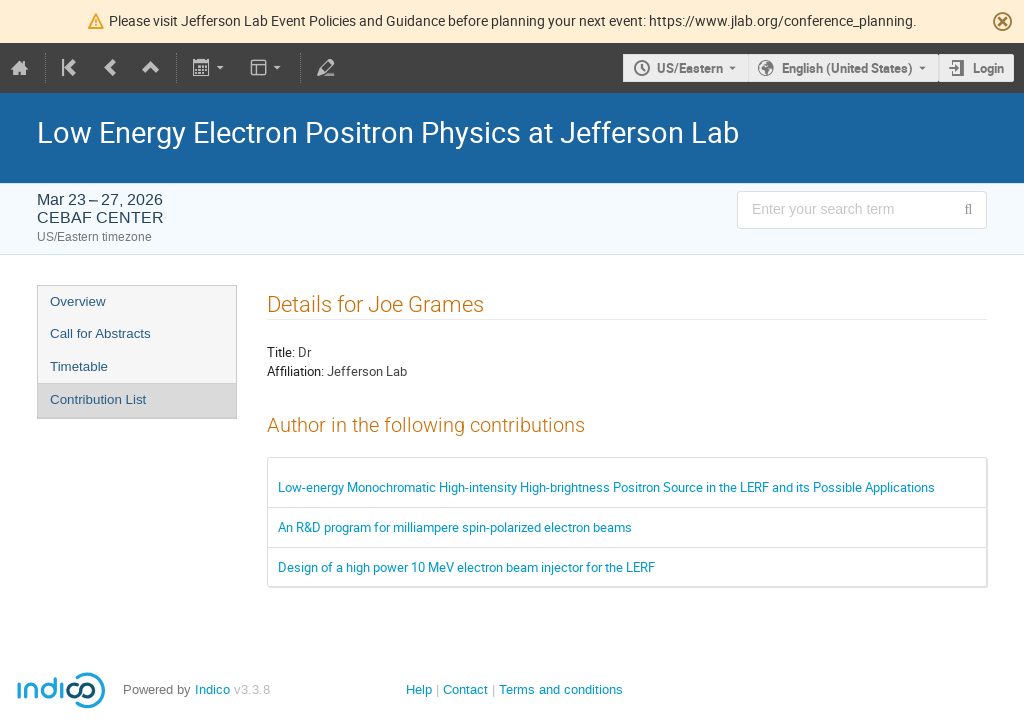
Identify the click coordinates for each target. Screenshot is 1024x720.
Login (988, 68)
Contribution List (98, 399)
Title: (281, 352)
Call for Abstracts (100, 333)
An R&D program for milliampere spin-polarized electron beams (455, 527)
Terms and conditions (561, 689)
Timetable (79, 366)
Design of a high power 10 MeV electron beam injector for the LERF (466, 567)
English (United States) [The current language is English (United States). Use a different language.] (847, 68)
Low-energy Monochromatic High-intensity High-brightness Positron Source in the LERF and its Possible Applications (606, 487)
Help (419, 689)
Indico (212, 689)
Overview (78, 301)
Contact (465, 689)
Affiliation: (295, 371)
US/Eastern (690, 68)
